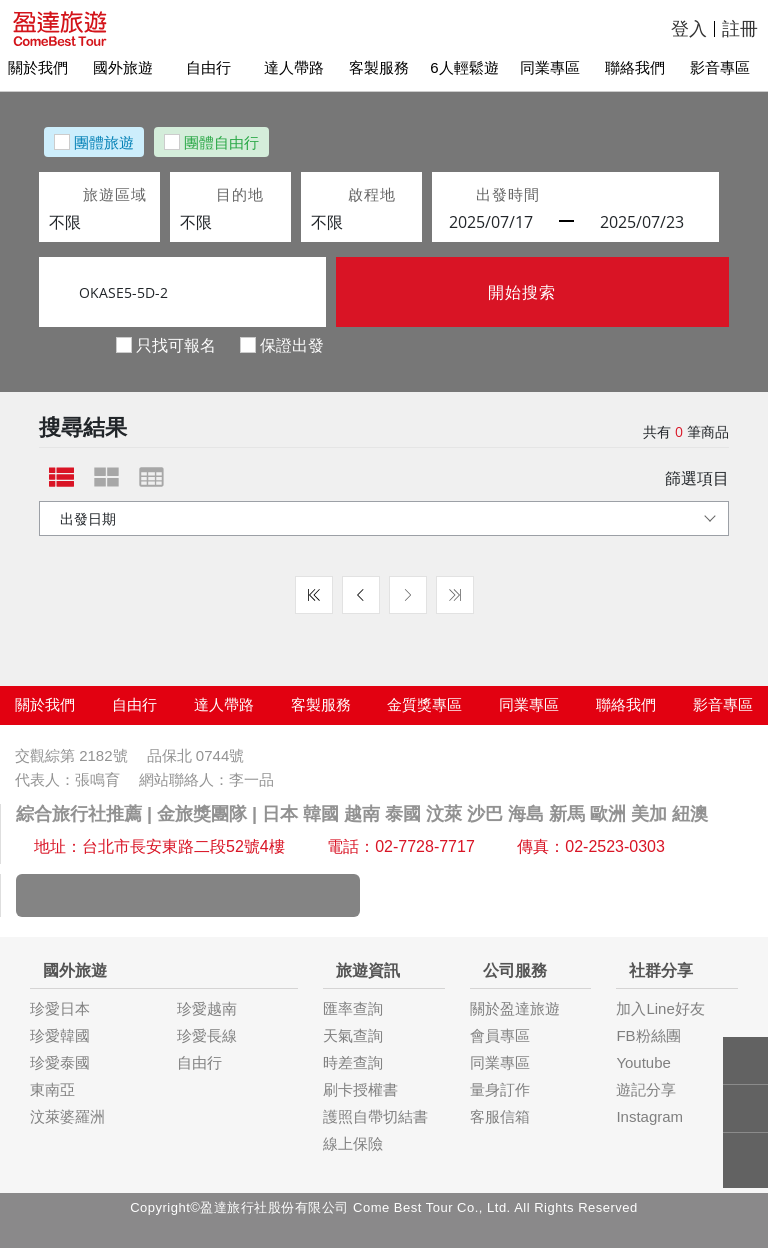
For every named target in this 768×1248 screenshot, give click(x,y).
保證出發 (292, 344)
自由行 (213, 67)
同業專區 (555, 67)
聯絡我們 (640, 67)
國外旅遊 (128, 67)
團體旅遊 (104, 141)
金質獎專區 (424, 704)
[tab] (61, 477)
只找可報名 (176, 344)
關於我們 (43, 67)
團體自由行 (221, 141)
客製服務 (384, 67)
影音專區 (725, 67)
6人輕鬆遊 (469, 67)
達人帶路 (299, 67)
